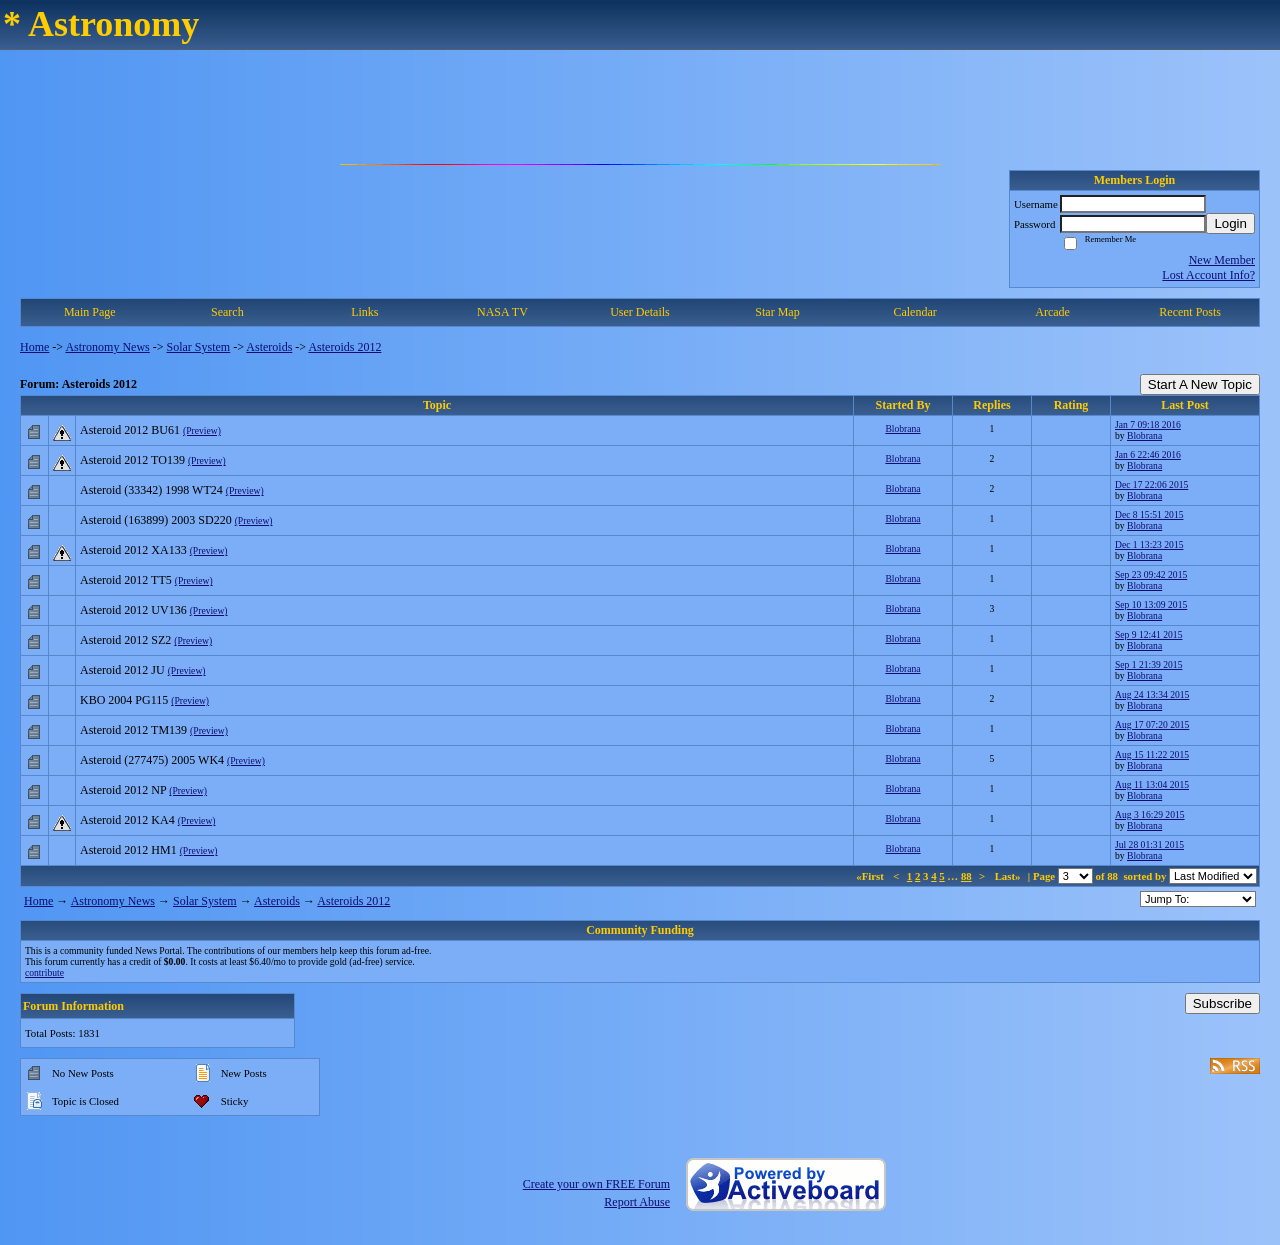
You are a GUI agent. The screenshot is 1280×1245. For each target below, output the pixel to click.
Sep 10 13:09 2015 (1151, 604)
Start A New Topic (1200, 384)
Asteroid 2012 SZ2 (125, 640)
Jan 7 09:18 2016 (1148, 424)
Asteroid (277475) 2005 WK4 (152, 760)
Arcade (1052, 312)
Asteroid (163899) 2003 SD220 (156, 520)
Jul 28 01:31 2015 (1149, 844)
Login (1230, 223)
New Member (1222, 260)
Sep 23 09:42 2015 (1151, 574)
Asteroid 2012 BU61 (130, 430)
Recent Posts (1190, 312)
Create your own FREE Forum (596, 1184)
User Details (640, 312)
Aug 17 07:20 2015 (1152, 724)
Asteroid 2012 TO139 (132, 460)
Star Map (777, 312)
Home (34, 347)
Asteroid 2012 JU (122, 670)
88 (966, 876)
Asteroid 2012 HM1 (128, 850)
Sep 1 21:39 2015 (1148, 664)
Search (227, 312)
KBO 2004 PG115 (124, 700)
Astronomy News (107, 347)
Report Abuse (637, 1202)
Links (364, 312)
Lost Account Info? (1208, 275)
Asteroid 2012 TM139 (133, 730)
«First (871, 876)
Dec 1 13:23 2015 (1149, 544)
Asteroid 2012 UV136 (133, 610)
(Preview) (202, 430)
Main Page (90, 312)
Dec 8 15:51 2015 (1149, 514)
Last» (1009, 876)
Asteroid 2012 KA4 (127, 820)
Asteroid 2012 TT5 (126, 580)
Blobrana (902, 428)
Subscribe (1222, 1003)
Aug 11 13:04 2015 (1152, 784)
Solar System (199, 347)
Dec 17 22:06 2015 (1151, 484)
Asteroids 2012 (344, 347)
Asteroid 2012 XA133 (133, 550)
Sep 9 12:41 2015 (1148, 634)
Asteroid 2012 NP (123, 790)
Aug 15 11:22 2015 (1152, 754)
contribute (44, 972)
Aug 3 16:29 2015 (1150, 814)
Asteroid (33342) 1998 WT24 (151, 490)
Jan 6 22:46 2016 (1148, 454)
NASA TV (502, 312)
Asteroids (269, 347)
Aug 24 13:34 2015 (1152, 694)
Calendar (914, 312)
